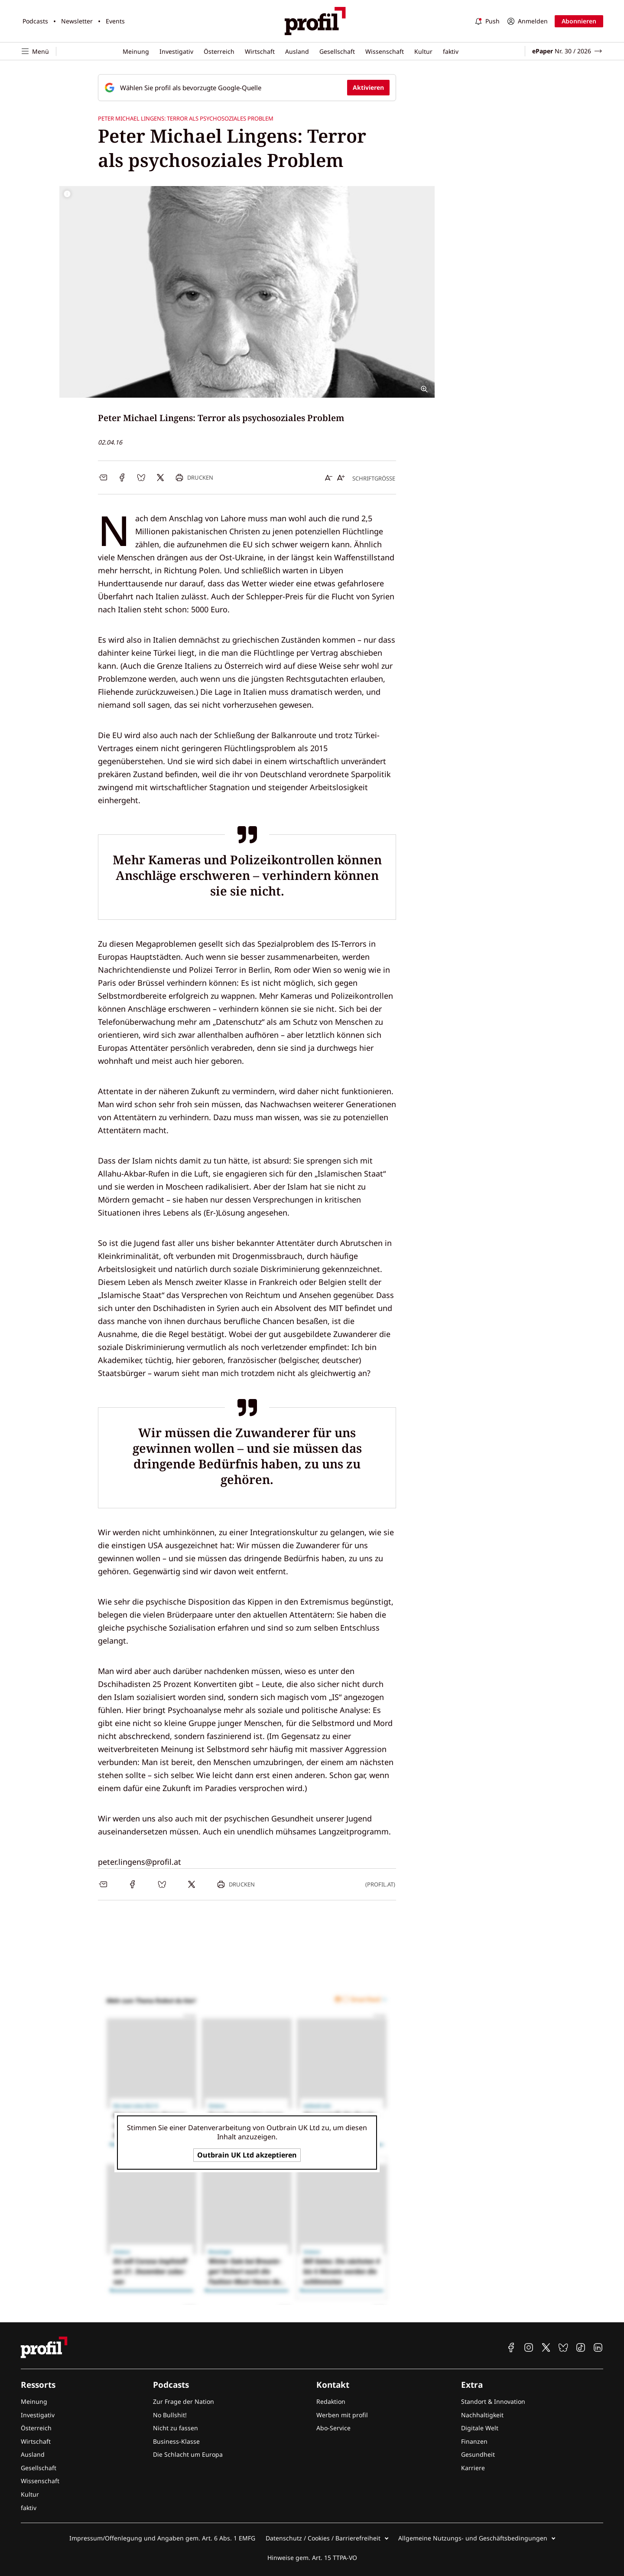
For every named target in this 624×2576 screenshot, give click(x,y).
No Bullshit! (170, 2415)
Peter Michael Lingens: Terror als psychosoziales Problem (185, 118)
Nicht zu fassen (175, 2428)
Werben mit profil (342, 2415)
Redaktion (330, 2401)
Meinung (136, 51)
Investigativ (176, 51)
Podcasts (35, 21)
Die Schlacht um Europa (188, 2454)
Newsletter (77, 21)
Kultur (423, 51)
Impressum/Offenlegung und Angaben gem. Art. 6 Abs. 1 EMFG (162, 2538)
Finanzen (474, 2441)
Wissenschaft (384, 51)
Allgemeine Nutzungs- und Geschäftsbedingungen (472, 2538)
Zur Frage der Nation (183, 2401)
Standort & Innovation (493, 2401)
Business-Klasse (176, 2441)
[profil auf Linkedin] (598, 2347)
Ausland (297, 51)
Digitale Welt (479, 2428)
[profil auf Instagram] (528, 2347)
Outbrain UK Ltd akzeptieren (247, 2155)
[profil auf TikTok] (580, 2347)
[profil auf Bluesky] (563, 2347)
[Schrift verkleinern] (329, 477)
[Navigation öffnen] (38, 51)
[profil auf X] (546, 2347)
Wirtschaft (260, 51)
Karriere (473, 2468)
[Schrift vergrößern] (341, 477)
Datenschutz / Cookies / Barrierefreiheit (323, 2538)
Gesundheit (478, 2454)
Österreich (219, 51)
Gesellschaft (337, 51)
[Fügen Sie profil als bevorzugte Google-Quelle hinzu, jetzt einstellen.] (247, 87)
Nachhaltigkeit (482, 2415)
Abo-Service (333, 2428)
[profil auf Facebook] (511, 2347)
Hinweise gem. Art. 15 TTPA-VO (312, 2557)
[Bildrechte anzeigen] (67, 193)
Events (115, 21)
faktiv (450, 51)
